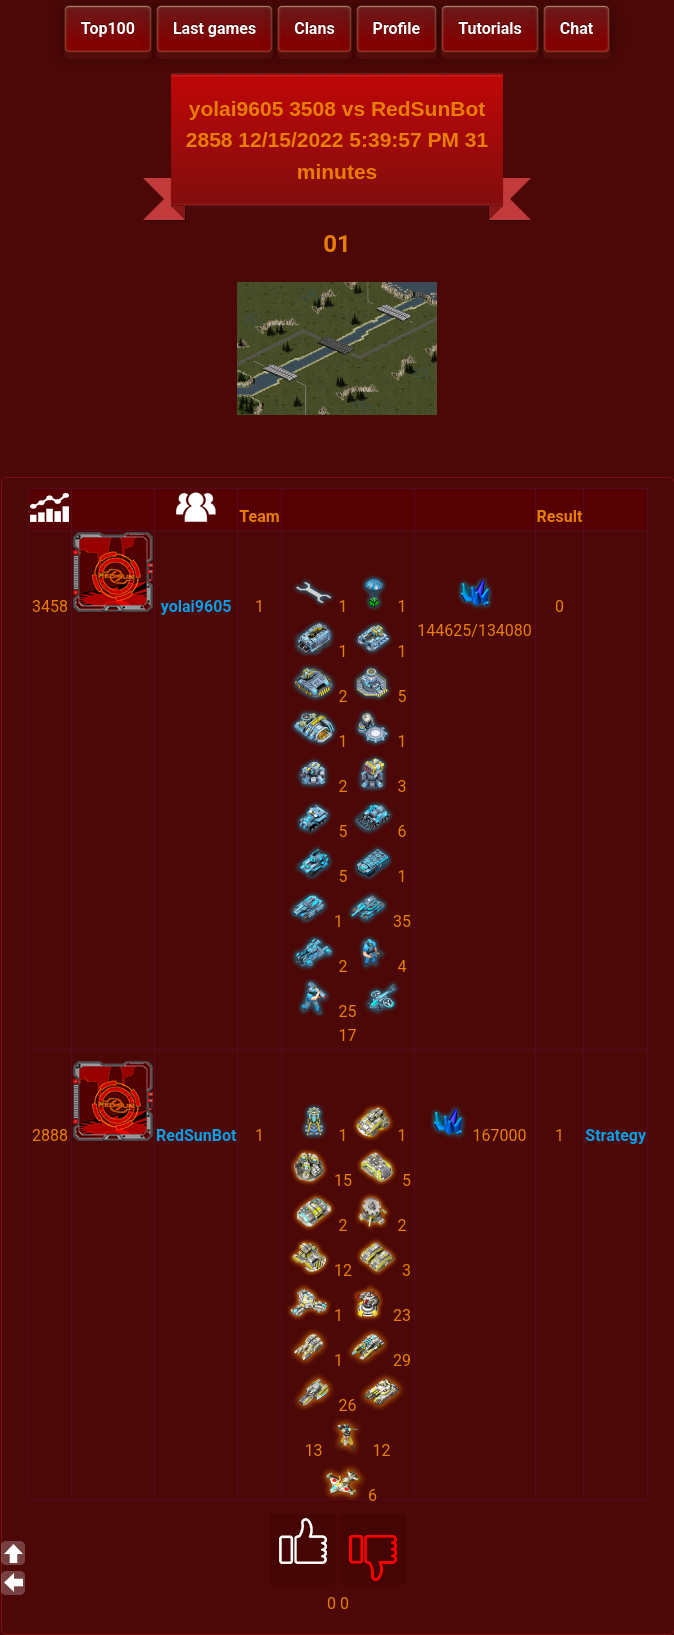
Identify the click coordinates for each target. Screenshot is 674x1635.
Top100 (108, 28)
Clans (314, 28)
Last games (214, 28)
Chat (576, 28)
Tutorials (490, 28)
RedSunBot (196, 1135)
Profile (397, 28)
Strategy (615, 1135)
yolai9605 (196, 606)
